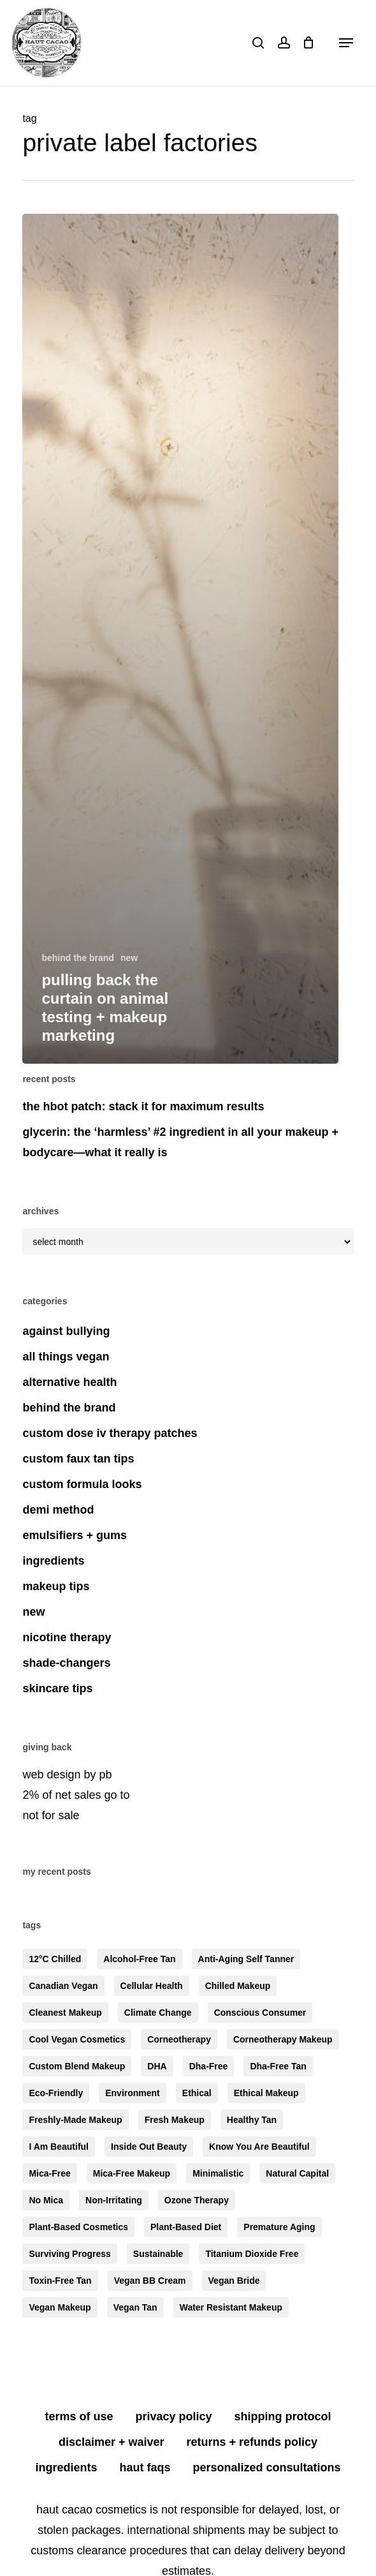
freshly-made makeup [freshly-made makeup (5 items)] (75, 2120)
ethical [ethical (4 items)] (197, 2093)
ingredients (53, 1560)
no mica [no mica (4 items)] (46, 2200)
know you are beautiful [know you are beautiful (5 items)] (259, 2146)
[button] (346, 42)
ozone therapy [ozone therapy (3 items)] (196, 2200)
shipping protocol (283, 2416)
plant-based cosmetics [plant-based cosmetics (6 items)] (78, 2227)
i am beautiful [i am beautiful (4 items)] (59, 2146)
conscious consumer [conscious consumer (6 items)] (260, 2012)
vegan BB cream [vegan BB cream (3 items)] (150, 2280)
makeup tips (55, 1586)
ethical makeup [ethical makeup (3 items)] (266, 2093)
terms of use (79, 2416)
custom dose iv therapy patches (109, 1433)
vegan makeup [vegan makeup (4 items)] (59, 2307)
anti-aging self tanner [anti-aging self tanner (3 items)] (246, 1959)
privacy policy (174, 2416)
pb (105, 1774)
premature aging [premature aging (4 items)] (279, 2227)
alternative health (69, 1382)
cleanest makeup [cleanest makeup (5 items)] (65, 2012)
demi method (58, 1509)
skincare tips (57, 1688)
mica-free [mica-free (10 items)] (49, 2173)
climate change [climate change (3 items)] (158, 2012)
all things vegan (65, 1356)
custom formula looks (81, 1484)
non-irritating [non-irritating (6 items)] (113, 2200)
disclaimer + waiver (111, 2442)
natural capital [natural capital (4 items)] (297, 2173)
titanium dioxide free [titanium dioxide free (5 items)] (251, 2254)
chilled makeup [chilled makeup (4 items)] (238, 1986)
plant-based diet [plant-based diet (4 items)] (185, 2227)
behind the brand (77, 958)
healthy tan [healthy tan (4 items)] (252, 2120)
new (129, 958)
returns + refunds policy (252, 2442)
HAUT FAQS (144, 2467)
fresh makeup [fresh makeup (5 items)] (175, 2120)
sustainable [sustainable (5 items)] (158, 2254)
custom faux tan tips (78, 1458)
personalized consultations (267, 2467)
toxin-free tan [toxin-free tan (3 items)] (60, 2280)
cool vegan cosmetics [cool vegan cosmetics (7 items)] (77, 2039)
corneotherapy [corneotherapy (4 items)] (179, 2039)
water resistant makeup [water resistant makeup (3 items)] (231, 2307)
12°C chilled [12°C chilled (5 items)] (55, 1959)
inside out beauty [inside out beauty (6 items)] (149, 2146)
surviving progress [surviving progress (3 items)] (69, 2254)
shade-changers (66, 1663)
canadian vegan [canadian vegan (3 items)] (63, 1986)
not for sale (50, 1815)
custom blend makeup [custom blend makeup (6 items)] (77, 2066)
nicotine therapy (66, 1637)
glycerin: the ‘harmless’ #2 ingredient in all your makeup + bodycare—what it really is (180, 1142)
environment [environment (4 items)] (132, 2093)
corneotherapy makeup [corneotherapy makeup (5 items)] (283, 2039)
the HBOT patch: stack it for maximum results (143, 1106)
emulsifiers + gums (74, 1535)
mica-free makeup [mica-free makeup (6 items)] (131, 2173)
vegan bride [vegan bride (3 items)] (234, 2280)
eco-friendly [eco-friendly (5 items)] (56, 2093)
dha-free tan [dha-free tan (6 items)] (278, 2066)
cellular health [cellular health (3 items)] (151, 1986)
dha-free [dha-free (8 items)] (208, 2066)
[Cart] (308, 43)
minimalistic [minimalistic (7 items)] (217, 2173)
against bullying (66, 1331)
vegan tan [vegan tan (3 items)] (135, 2307)
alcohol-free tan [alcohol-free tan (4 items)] (139, 1959)
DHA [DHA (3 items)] (156, 2066)
